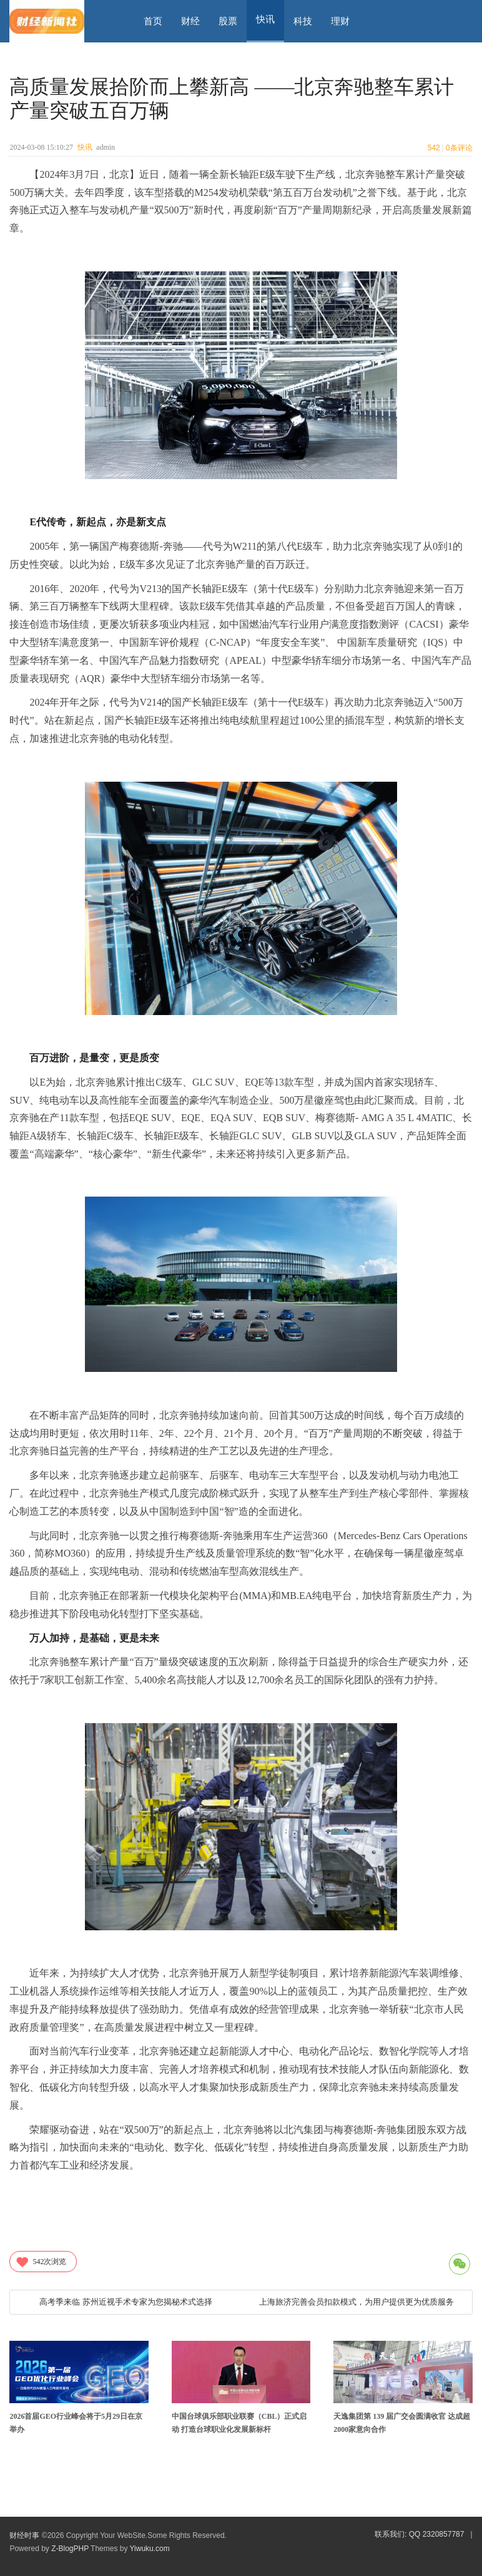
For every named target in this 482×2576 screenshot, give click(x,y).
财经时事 (24, 2535)
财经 (190, 21)
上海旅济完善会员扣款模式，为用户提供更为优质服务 (356, 2301)
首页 (153, 21)
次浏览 (40, 2261)
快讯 (84, 147)
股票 (228, 21)
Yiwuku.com (150, 2548)
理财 (340, 21)
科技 (302, 21)
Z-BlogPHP (70, 2548)
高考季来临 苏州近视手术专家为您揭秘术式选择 (125, 2301)
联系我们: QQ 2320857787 (419, 2534)
